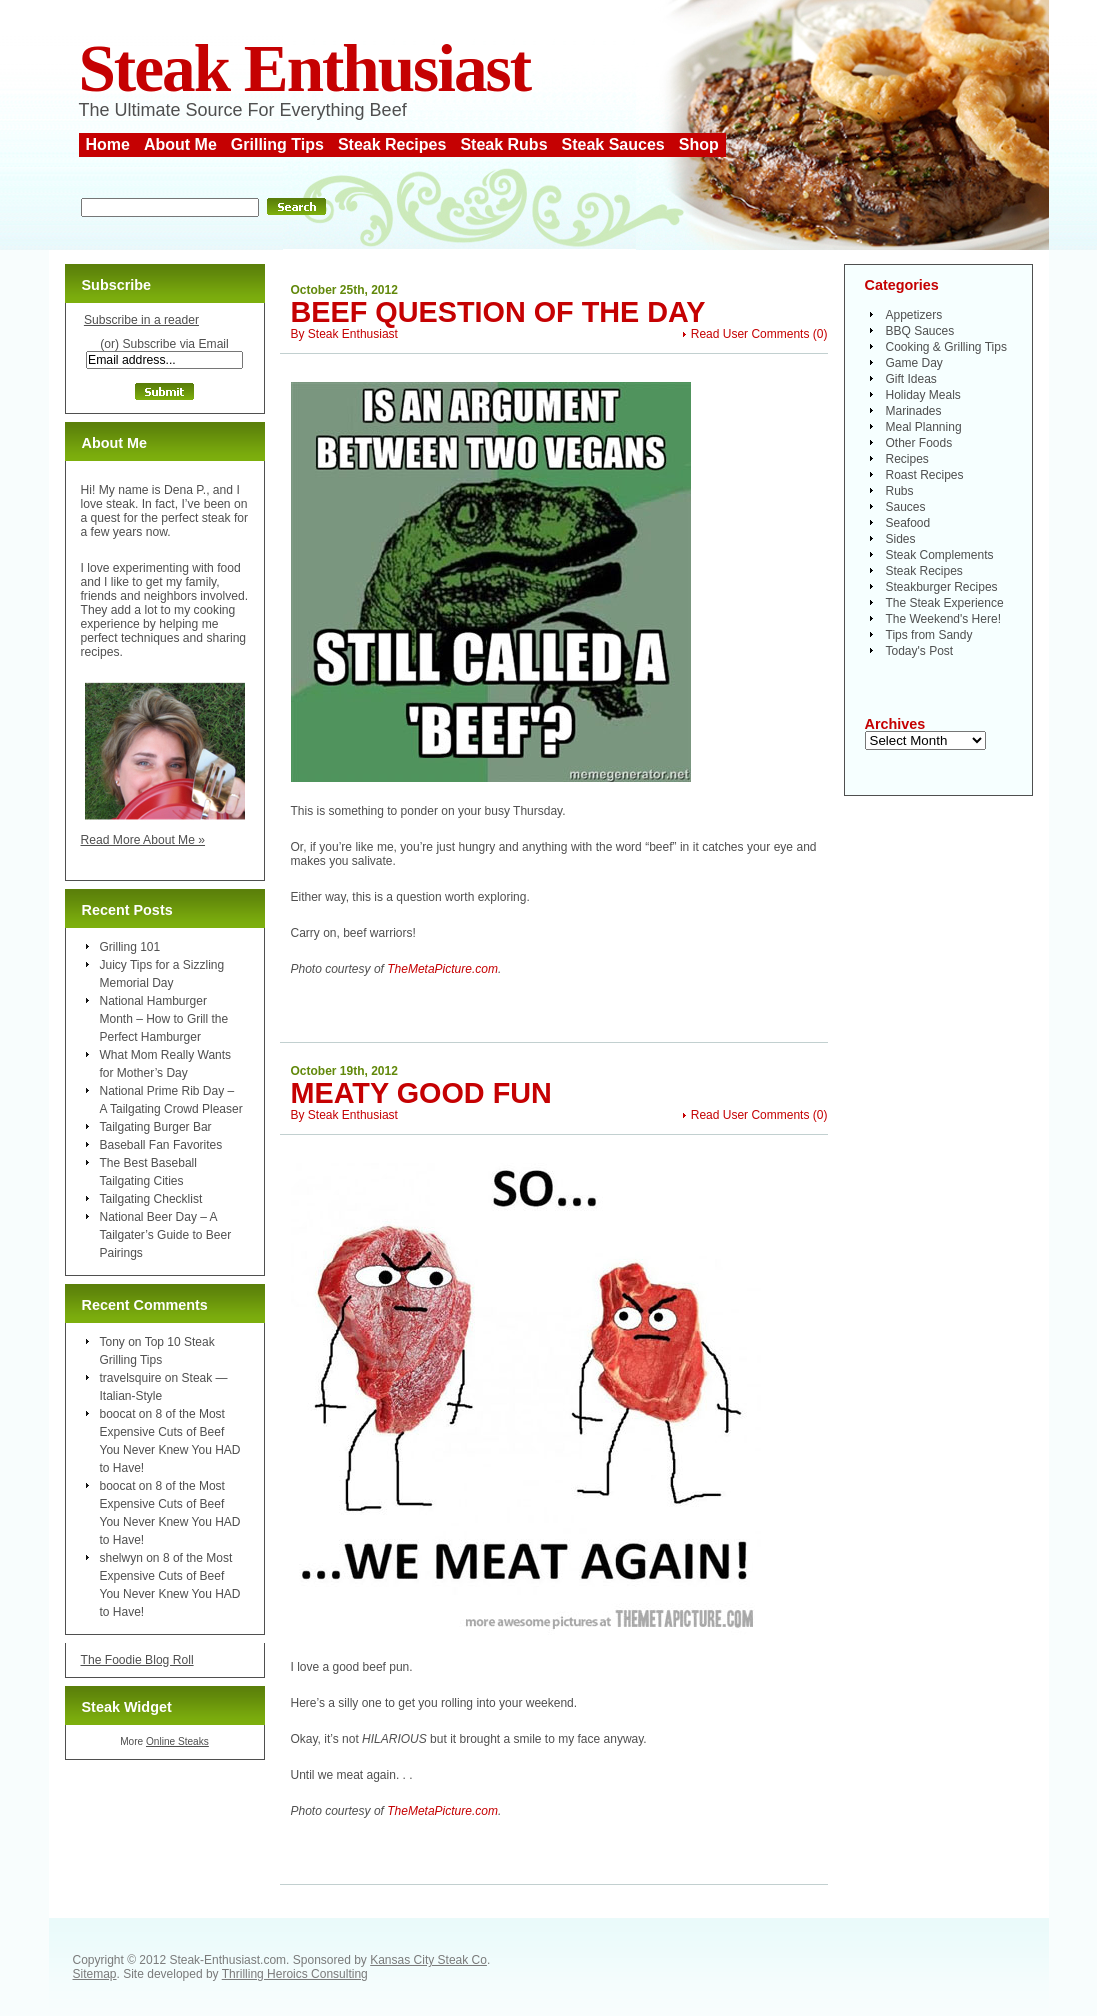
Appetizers (914, 315)
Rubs (900, 491)
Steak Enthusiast (305, 68)
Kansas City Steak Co (428, 1960)
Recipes (907, 459)
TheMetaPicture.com (442, 969)
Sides (901, 539)
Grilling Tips (277, 144)
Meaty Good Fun (421, 1093)
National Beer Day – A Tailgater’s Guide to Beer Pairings (166, 1235)
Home (108, 144)
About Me (180, 144)
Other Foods (919, 443)
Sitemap (95, 1974)
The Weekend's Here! (943, 619)
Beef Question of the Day (498, 312)
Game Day (914, 363)
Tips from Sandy (929, 635)
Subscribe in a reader (141, 320)
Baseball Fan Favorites (161, 1145)
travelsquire (131, 1378)
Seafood (908, 523)
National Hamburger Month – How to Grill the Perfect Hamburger (164, 1019)
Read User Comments (750, 334)
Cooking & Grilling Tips (946, 347)
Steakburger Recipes (942, 587)
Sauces (906, 507)
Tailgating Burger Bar (156, 1127)
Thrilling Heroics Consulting (295, 1974)
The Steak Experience (945, 603)
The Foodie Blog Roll (137, 1660)
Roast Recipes (925, 475)
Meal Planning (924, 427)
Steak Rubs (503, 144)
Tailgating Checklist (151, 1199)
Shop (699, 144)
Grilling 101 (130, 947)
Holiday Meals (923, 395)
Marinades (914, 411)
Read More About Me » (143, 840)
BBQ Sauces (920, 331)
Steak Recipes (392, 144)
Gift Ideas (911, 379)
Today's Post (920, 651)
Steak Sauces (613, 144)
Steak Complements (940, 555)
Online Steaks (177, 1741)
